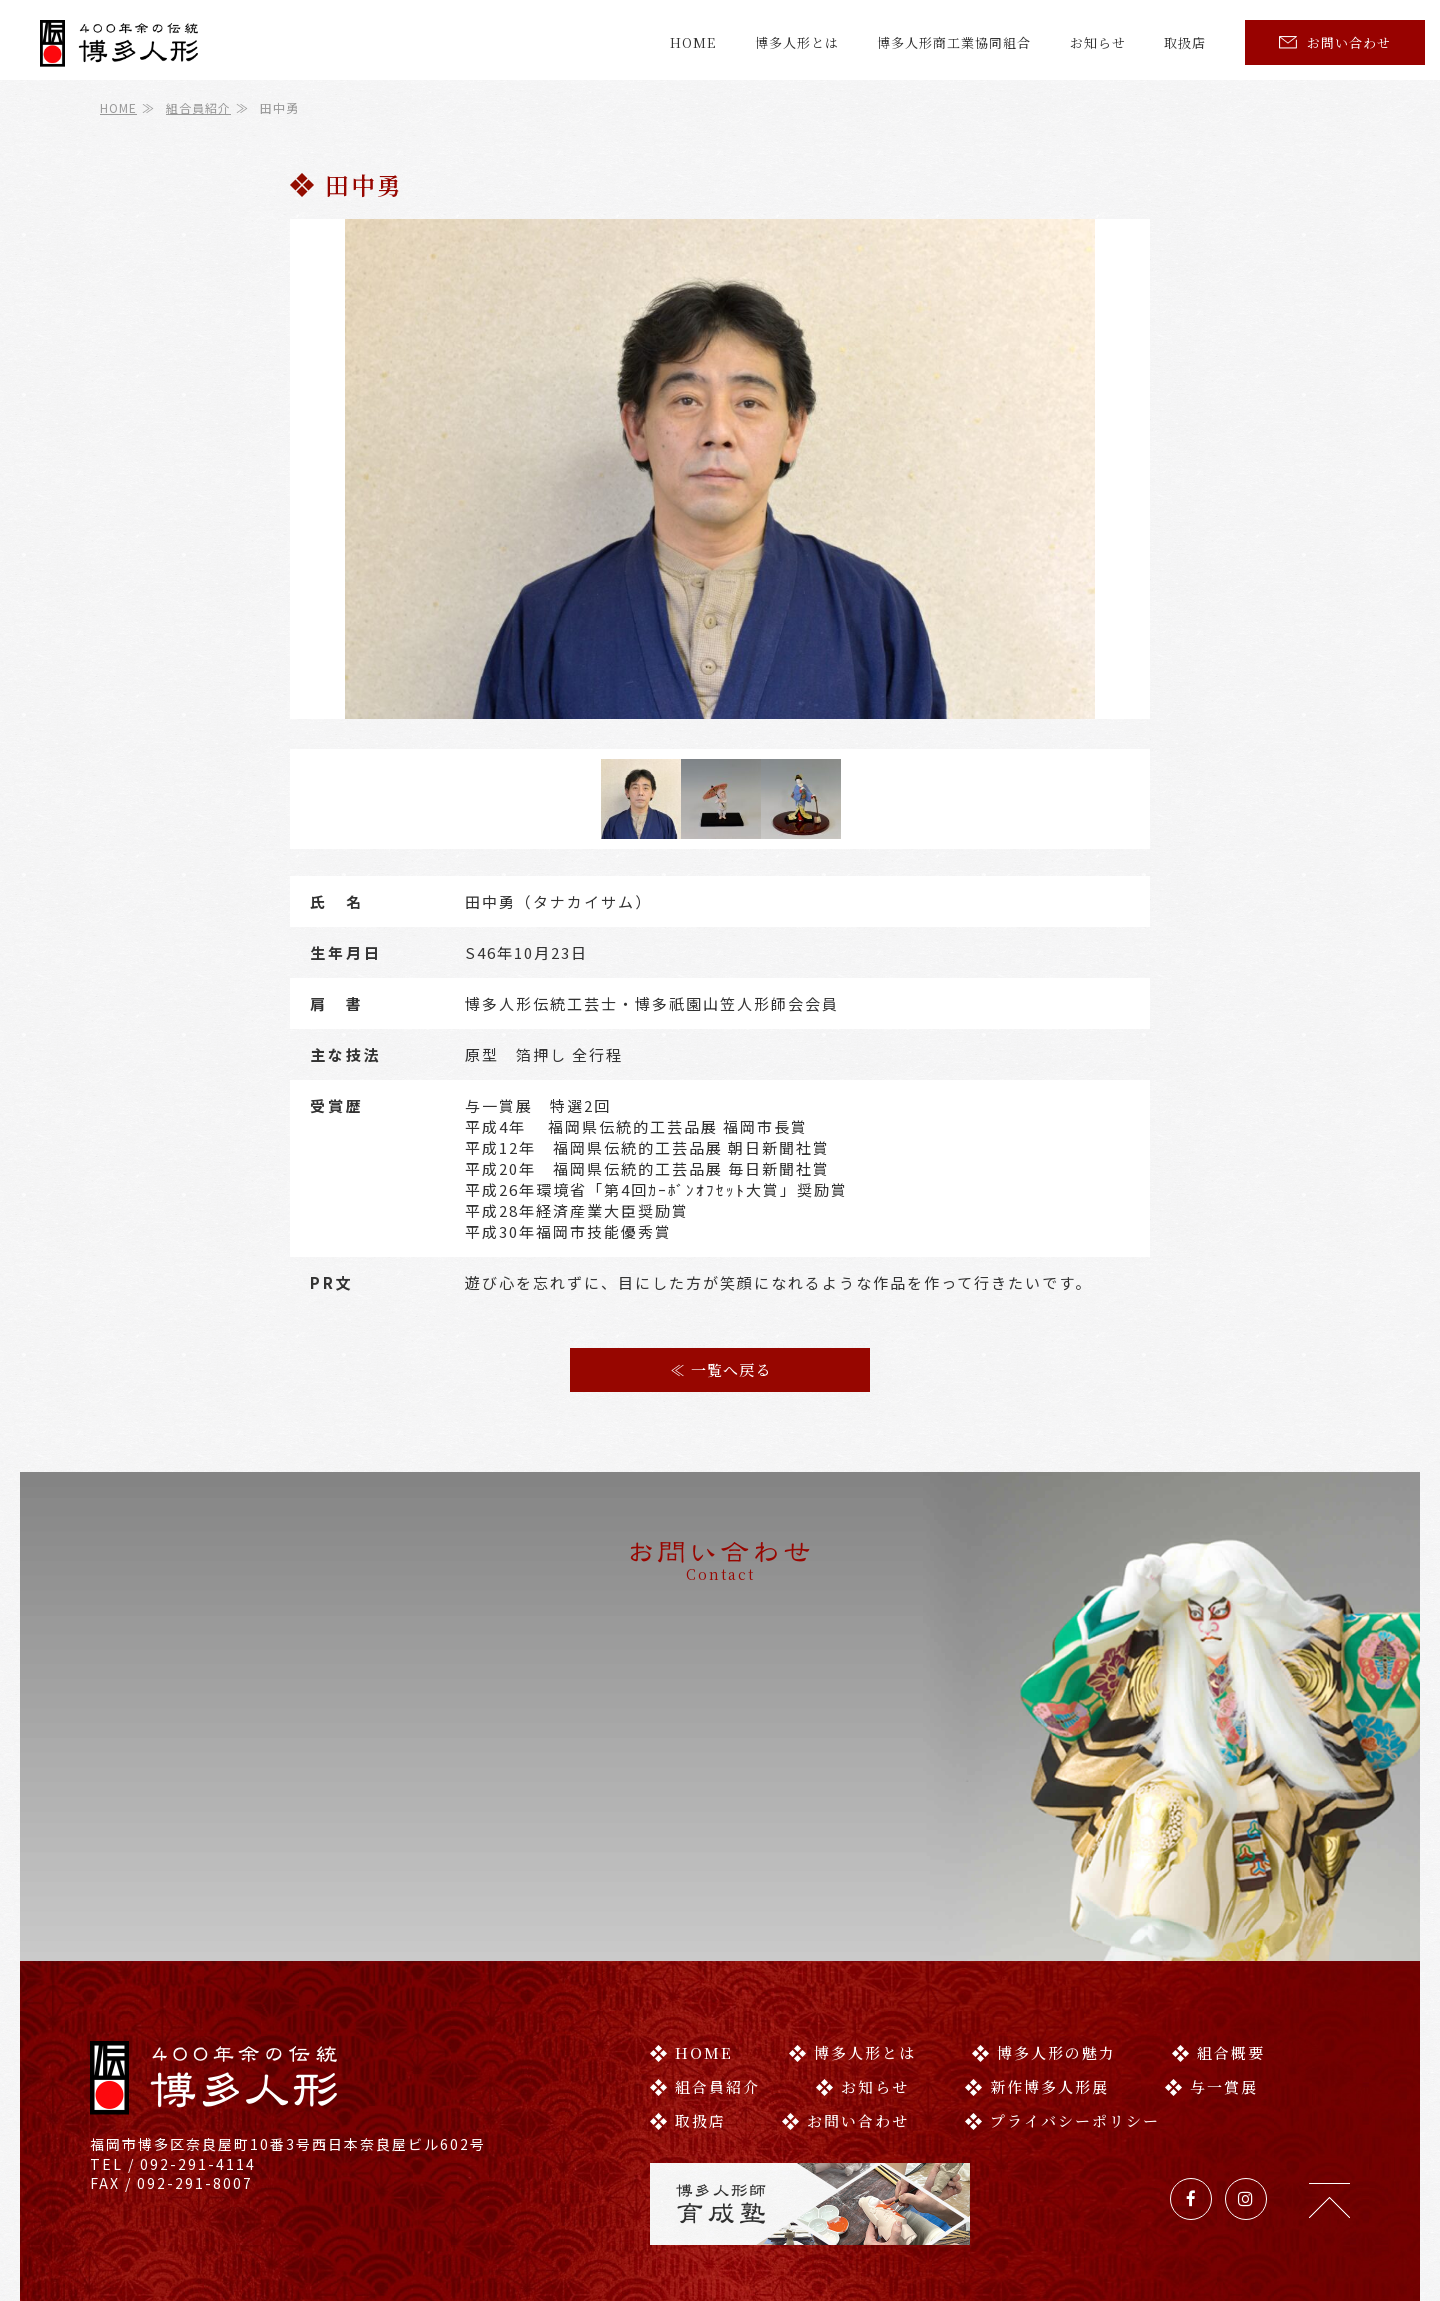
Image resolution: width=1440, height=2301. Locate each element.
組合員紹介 (198, 107)
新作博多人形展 (1037, 1998)
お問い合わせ (1335, 42)
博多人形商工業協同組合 (954, 42)
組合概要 (1218, 1964)
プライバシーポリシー (1062, 2032)
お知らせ (1098, 42)
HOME (693, 42)
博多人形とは (797, 42)
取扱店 (1185, 42)
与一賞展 (1211, 1998)
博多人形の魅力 (1044, 1964)
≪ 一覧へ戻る (720, 1369)
